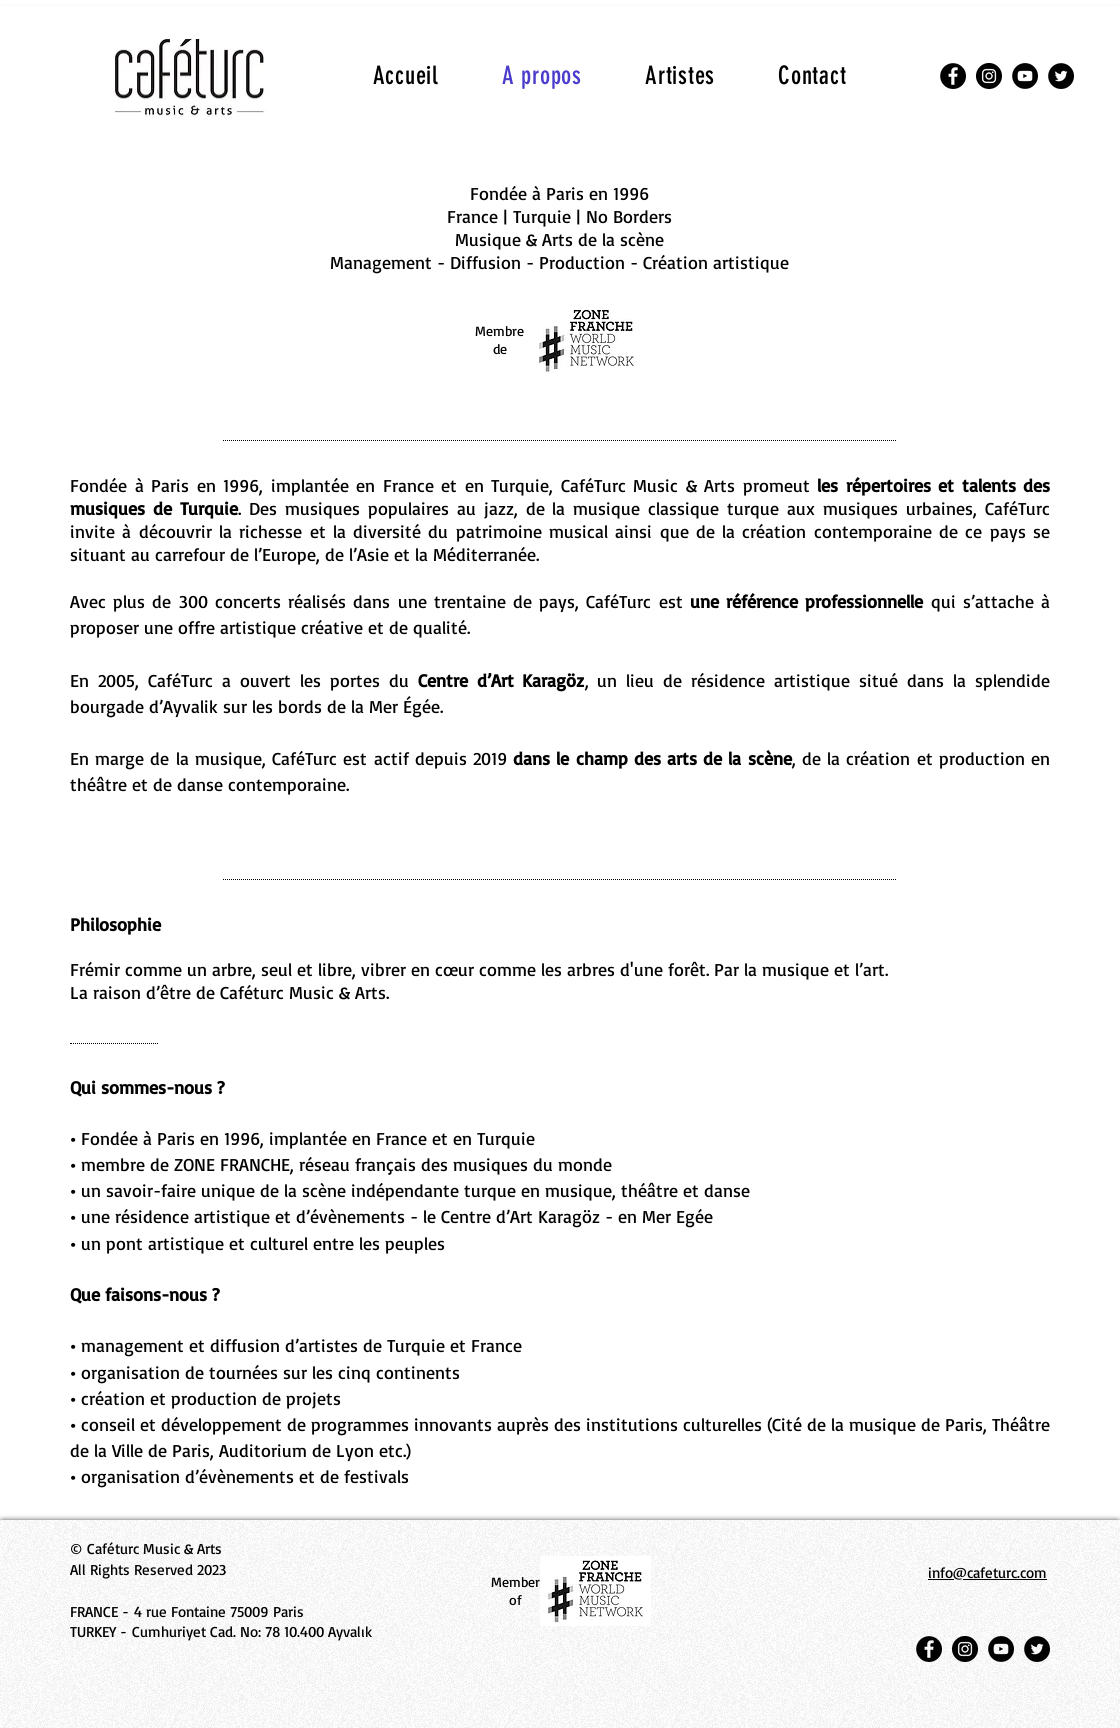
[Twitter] (1061, 76)
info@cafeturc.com (987, 1572)
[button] (680, 75)
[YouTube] (1025, 76)
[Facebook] (953, 76)
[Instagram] (989, 76)
